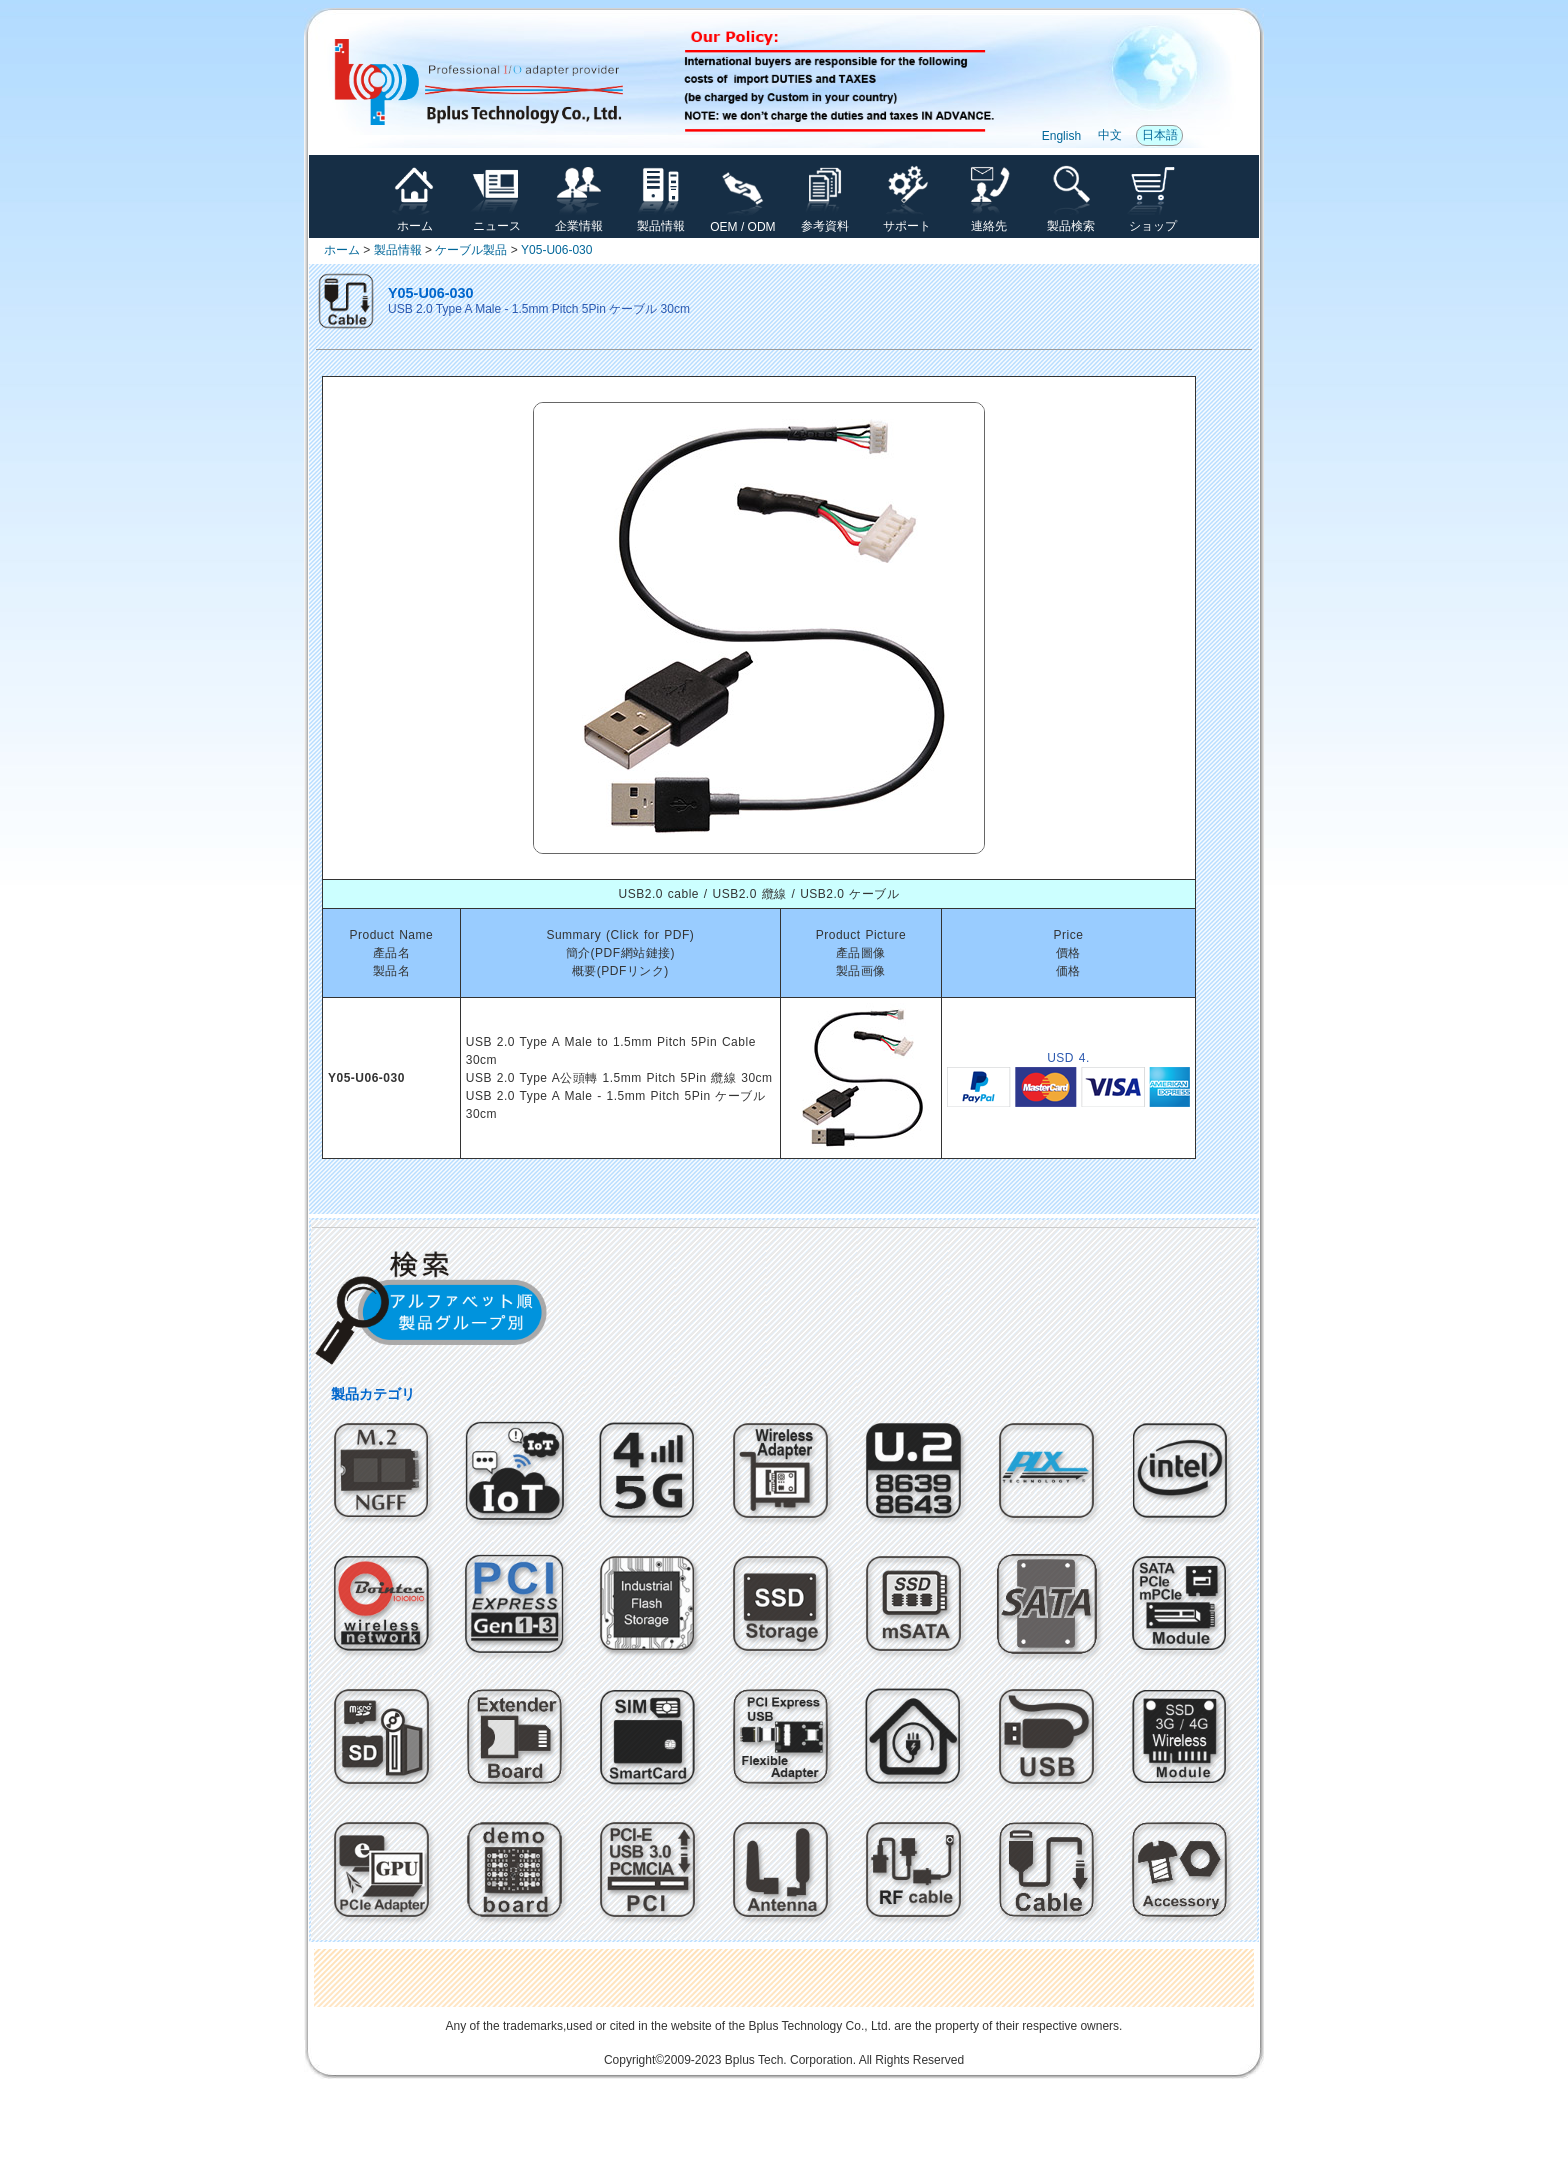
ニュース (497, 220)
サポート (907, 220)
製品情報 (661, 220)
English (1061, 136)
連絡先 (989, 220)
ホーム (415, 220)
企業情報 (579, 220)
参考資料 (825, 220)
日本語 (1160, 135)
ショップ (1153, 220)
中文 (1110, 135)
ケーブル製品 (471, 250)
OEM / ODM (742, 221)
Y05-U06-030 (556, 250)
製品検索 (1071, 220)
